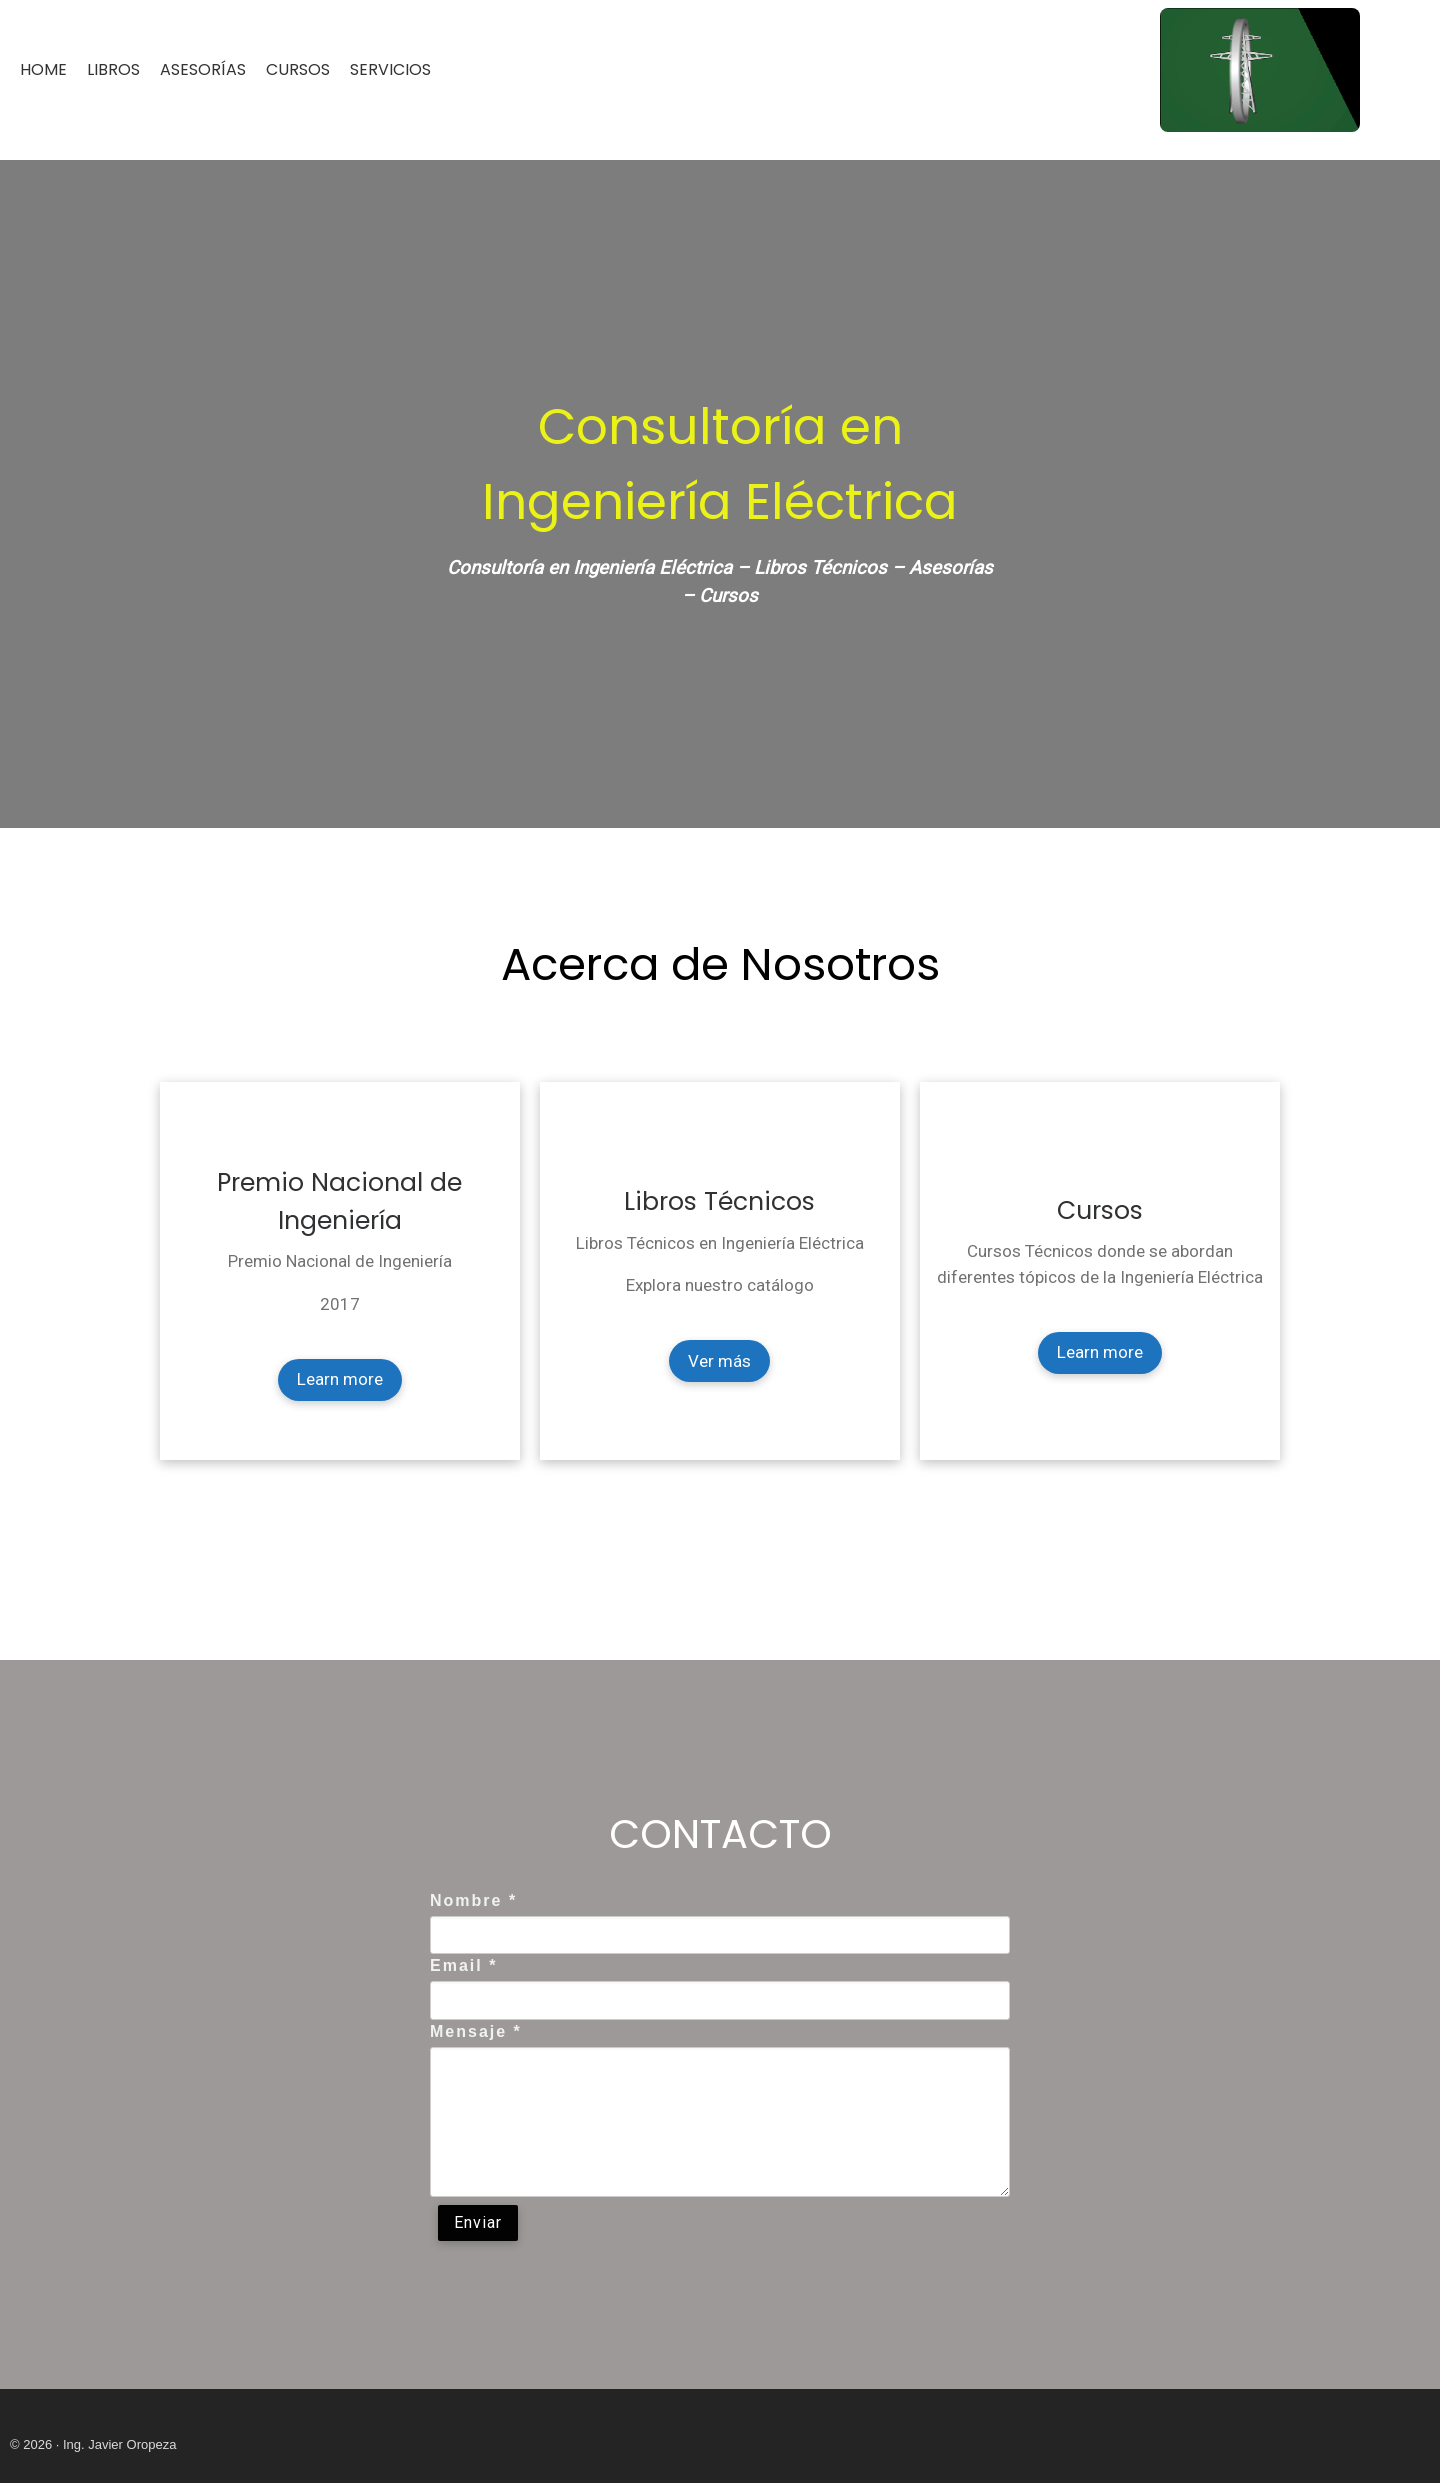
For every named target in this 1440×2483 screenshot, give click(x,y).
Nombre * (473, 1900)
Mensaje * (476, 2031)
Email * (463, 1965)
